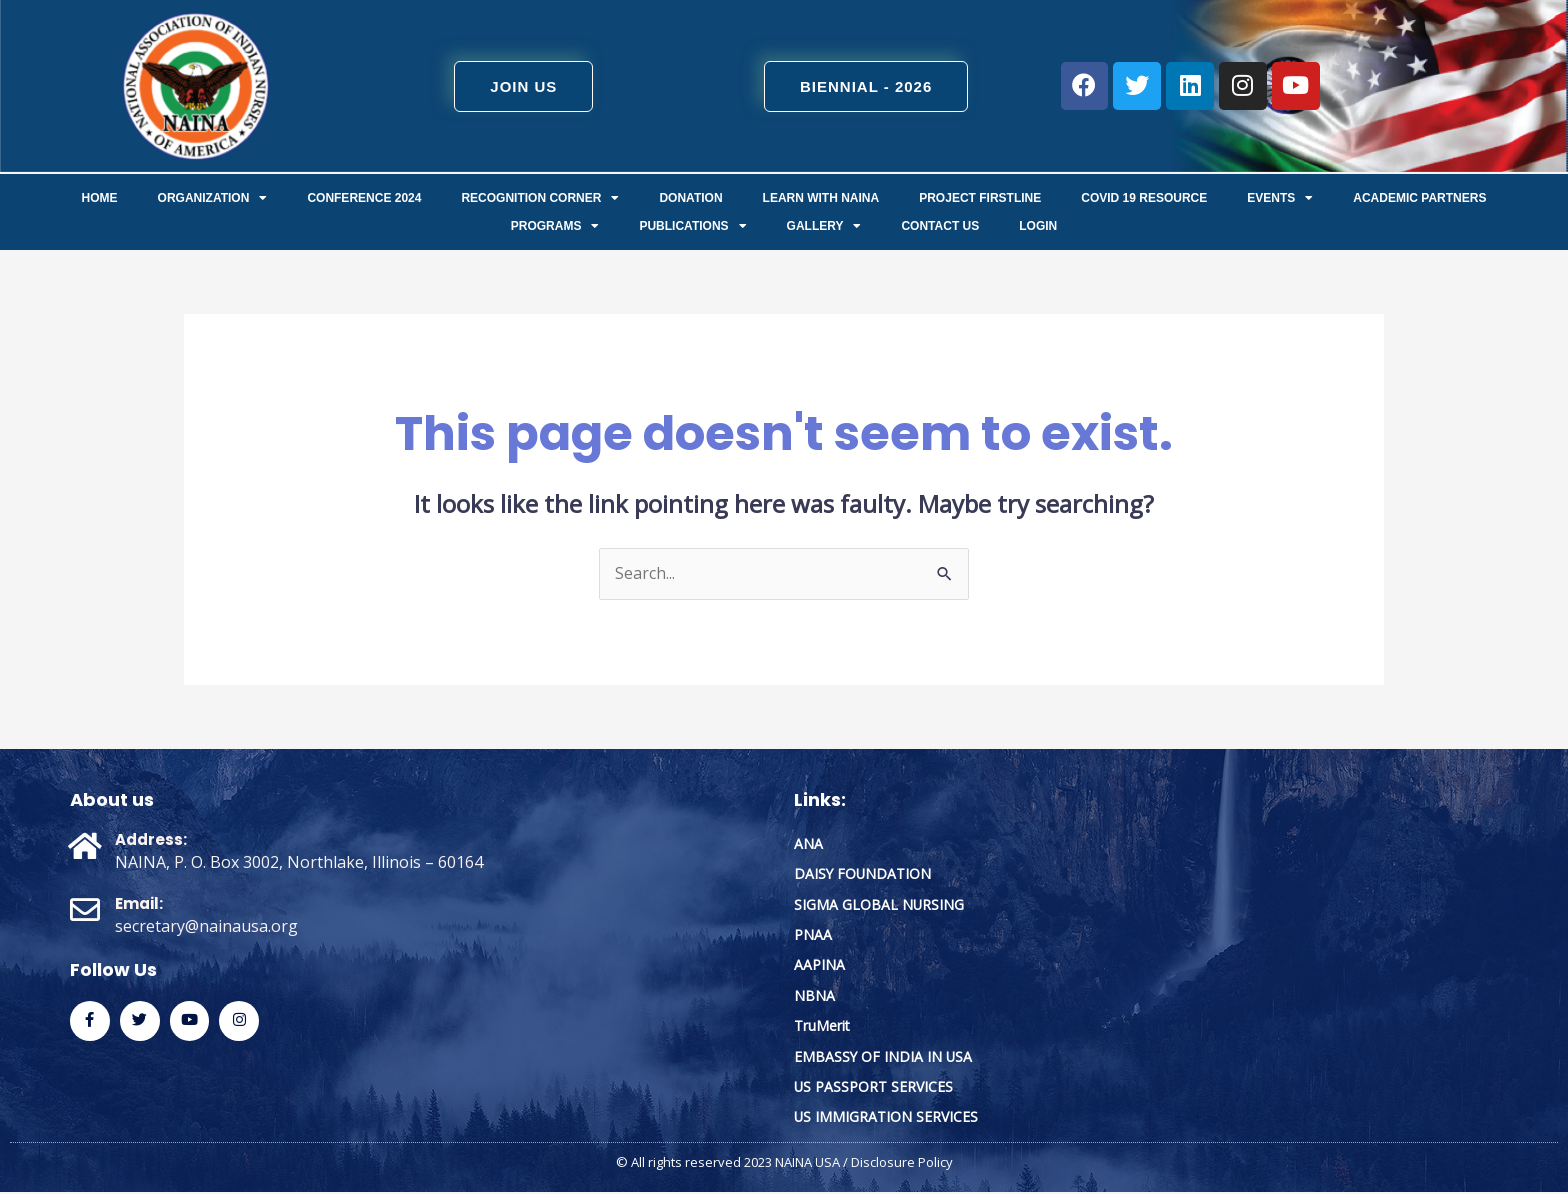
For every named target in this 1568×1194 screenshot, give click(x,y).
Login (1038, 226)
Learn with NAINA (821, 198)
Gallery (824, 226)
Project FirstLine (980, 198)
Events (1280, 198)
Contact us (940, 226)
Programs (555, 226)
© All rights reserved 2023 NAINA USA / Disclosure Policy (784, 1164)
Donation (690, 198)
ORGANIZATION (213, 198)
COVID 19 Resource (1144, 198)
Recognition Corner (540, 198)
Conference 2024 (364, 198)
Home (100, 198)
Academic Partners (1419, 198)
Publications (692, 226)
